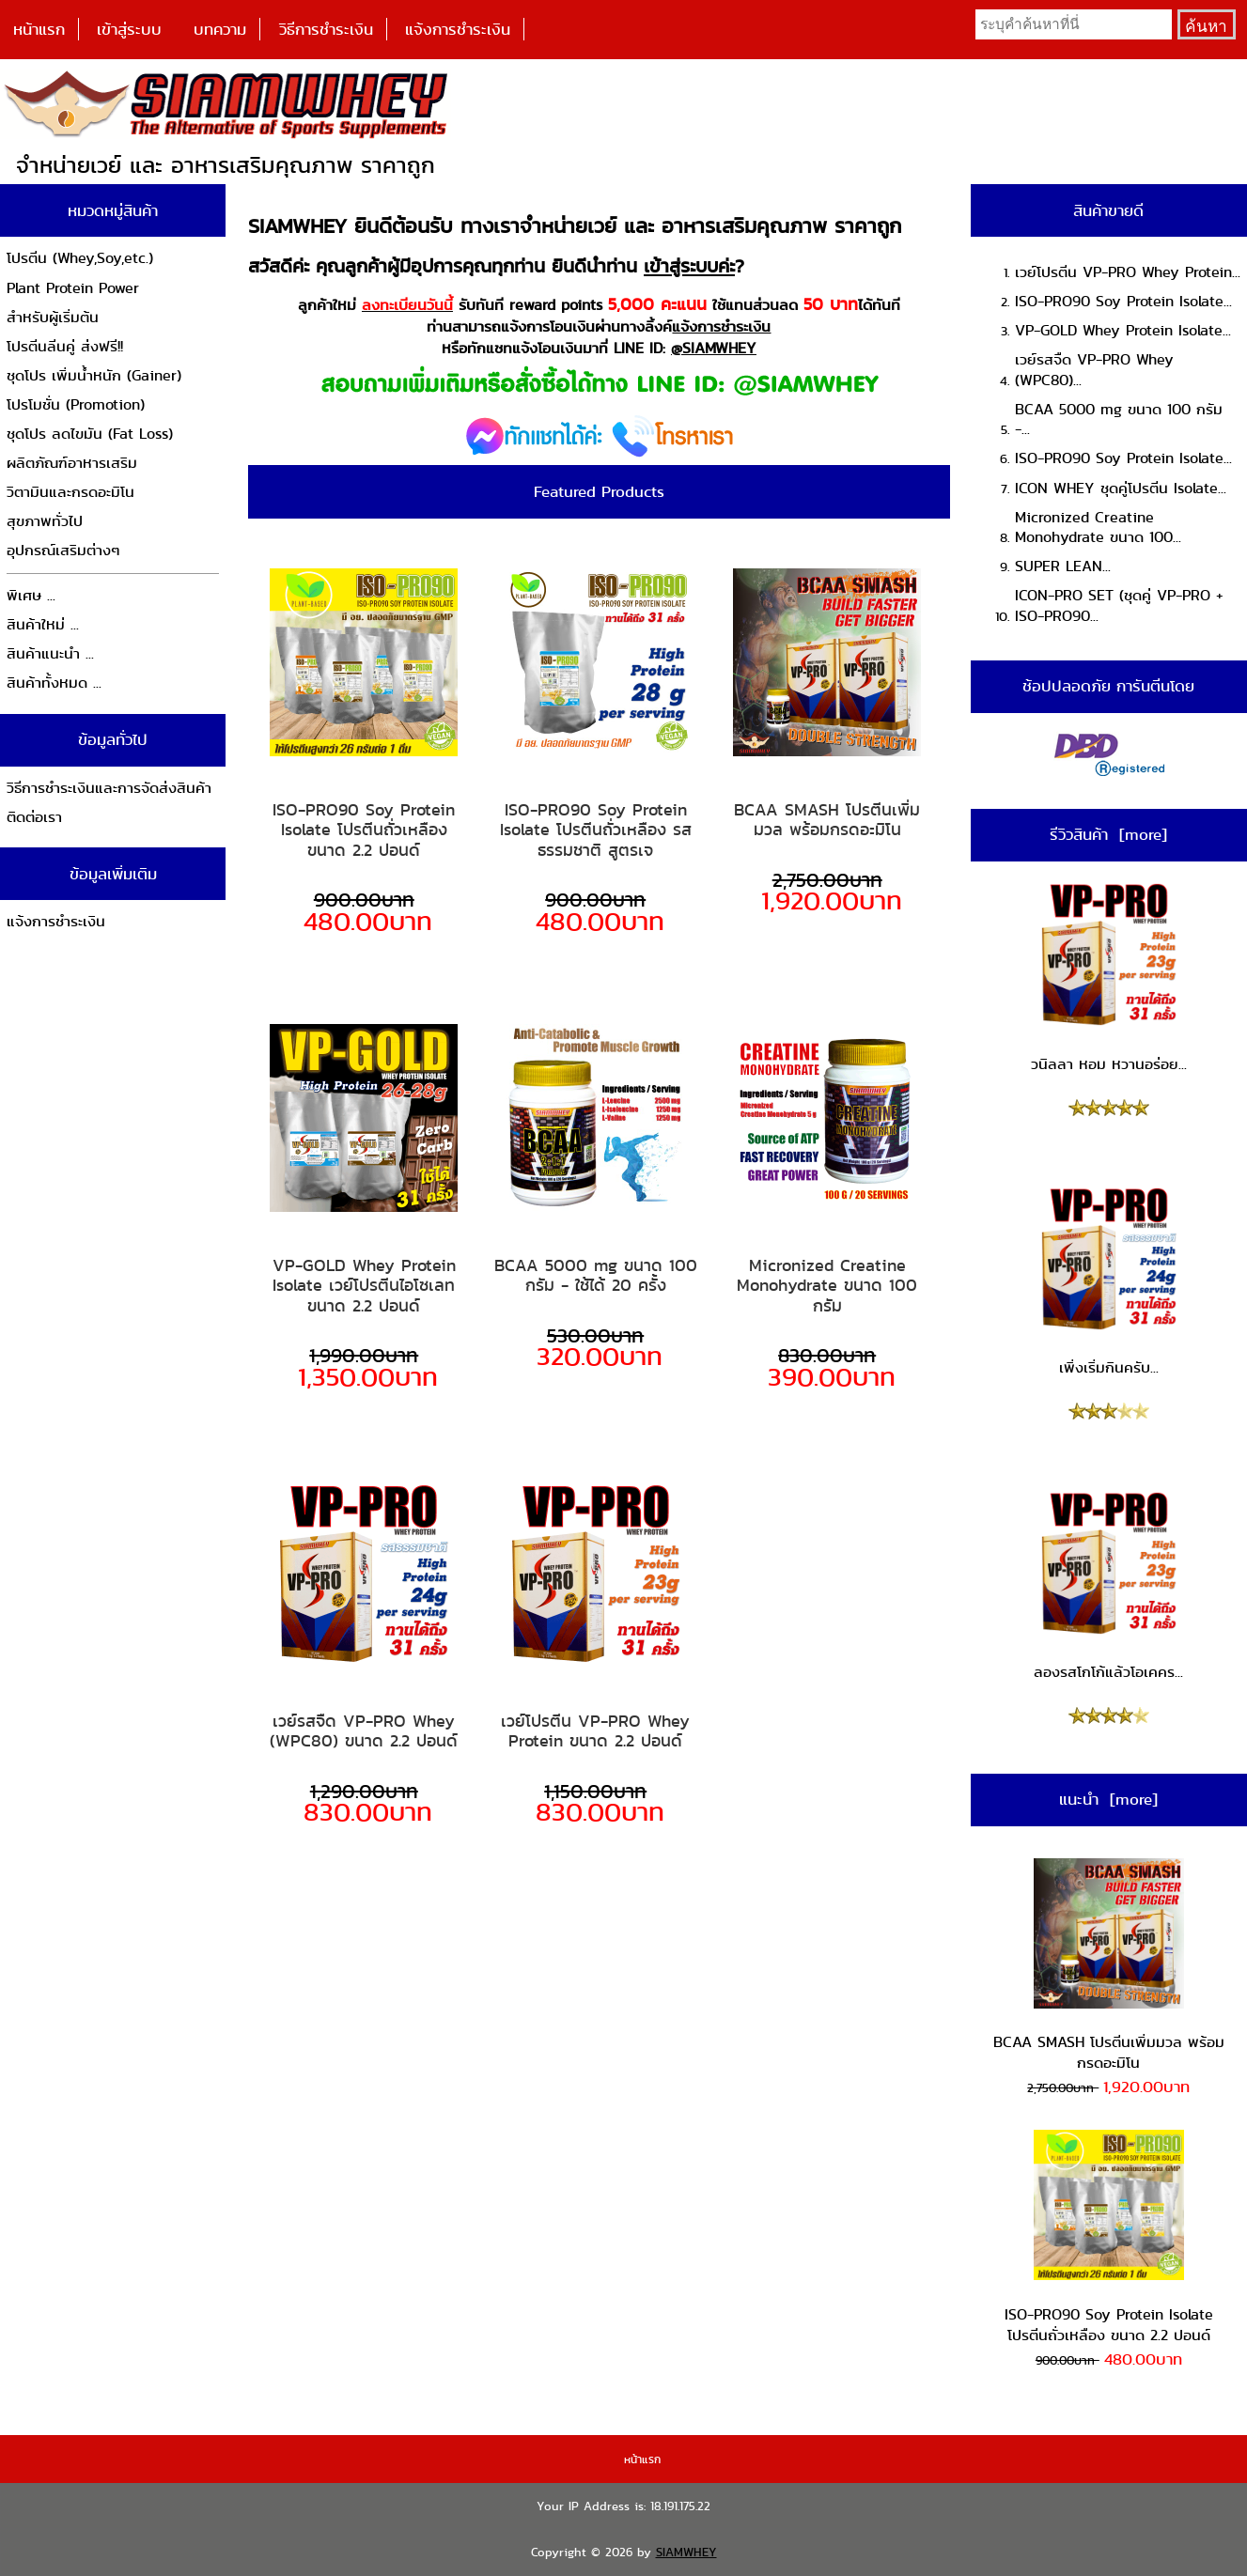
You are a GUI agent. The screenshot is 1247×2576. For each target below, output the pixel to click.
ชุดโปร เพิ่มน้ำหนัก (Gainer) (94, 375)
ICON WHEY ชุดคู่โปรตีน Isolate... (1120, 488)
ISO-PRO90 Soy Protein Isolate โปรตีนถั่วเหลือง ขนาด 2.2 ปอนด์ (364, 830)
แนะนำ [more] (1108, 1799)
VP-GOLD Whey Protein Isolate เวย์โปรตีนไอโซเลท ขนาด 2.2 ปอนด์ (364, 1285)
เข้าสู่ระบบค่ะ (689, 266)
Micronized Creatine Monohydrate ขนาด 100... (1098, 527)
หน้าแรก (39, 29)
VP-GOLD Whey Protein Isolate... (1123, 330)
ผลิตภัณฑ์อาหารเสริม (72, 462)
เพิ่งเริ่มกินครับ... (1109, 1281)
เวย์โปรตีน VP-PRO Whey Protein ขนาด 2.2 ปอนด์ (595, 1731)
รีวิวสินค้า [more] (1108, 834)
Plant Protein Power (73, 288)
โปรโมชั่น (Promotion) (76, 404)
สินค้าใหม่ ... (43, 624)
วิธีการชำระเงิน (326, 29)
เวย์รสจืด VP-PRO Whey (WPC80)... (1094, 370)
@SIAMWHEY (713, 348)
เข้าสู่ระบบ (129, 29)
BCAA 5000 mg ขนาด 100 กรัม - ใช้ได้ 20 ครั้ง (595, 1275)
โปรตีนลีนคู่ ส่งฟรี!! (65, 346)
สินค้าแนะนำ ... (50, 653)
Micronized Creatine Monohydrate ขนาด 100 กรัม (827, 1285)
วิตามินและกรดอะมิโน (70, 492)
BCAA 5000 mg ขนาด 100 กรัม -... (1119, 419)
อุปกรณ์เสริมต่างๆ (63, 550)
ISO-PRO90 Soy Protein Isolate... (1123, 301)
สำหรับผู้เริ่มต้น (53, 317)
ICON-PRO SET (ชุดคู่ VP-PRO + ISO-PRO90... (1119, 605)
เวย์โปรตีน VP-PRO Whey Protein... (1127, 272)
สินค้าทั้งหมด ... (54, 682)
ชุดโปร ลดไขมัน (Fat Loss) (90, 433)
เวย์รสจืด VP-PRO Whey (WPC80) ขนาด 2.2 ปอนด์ (364, 1731)
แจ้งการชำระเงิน (457, 29)
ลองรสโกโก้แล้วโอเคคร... (1109, 1586)
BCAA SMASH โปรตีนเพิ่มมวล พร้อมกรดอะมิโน (827, 819)
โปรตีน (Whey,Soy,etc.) (80, 258)
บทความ (220, 29)
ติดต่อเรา (34, 817)
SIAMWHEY (686, 2552)
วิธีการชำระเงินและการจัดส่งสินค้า (109, 788)
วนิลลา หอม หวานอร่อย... (1109, 977)
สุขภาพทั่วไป (45, 521)
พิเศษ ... (31, 595)
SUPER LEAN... (1063, 566)
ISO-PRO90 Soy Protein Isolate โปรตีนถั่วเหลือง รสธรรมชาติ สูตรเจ (596, 830)
